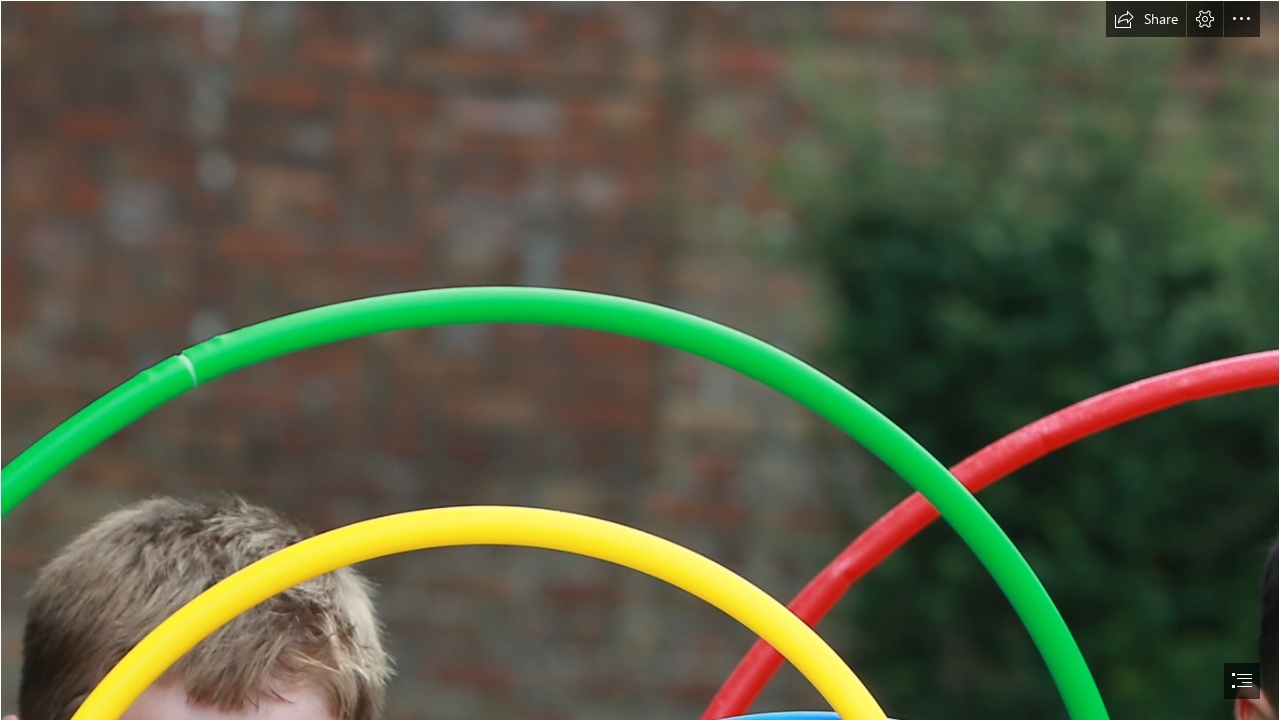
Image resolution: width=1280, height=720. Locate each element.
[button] (1146, 19)
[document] (640, 360)
